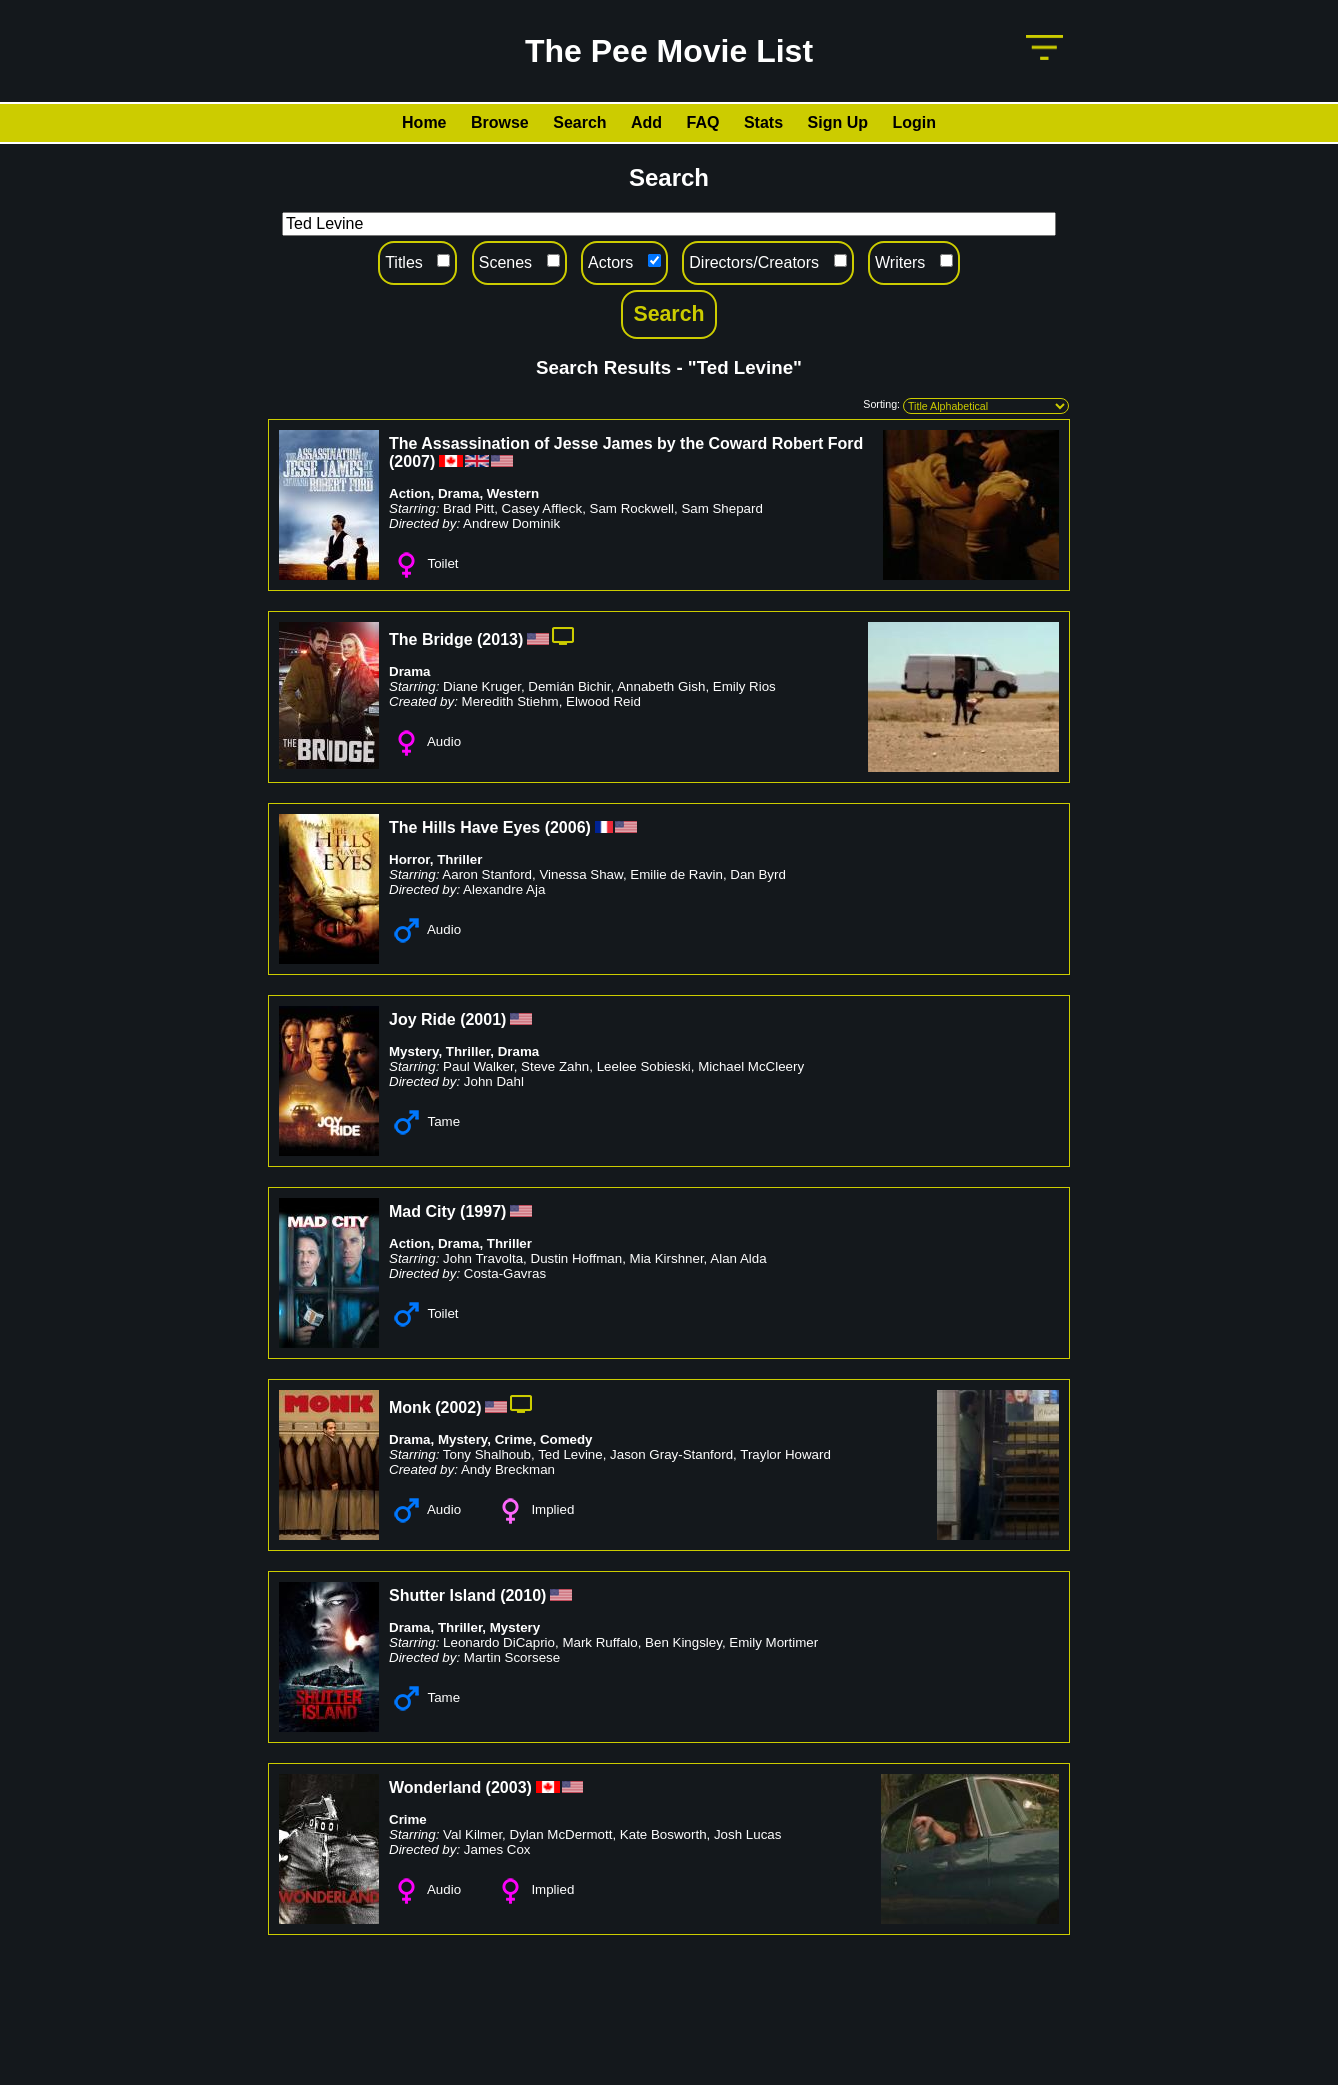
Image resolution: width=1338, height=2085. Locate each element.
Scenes (505, 262)
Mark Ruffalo (599, 1642)
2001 (483, 1019)
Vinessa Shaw (580, 874)
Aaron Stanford (487, 874)
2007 (412, 461)
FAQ (703, 122)
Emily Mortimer (773, 1642)
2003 (509, 1787)
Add (646, 122)
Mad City (422, 1211)
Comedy (566, 1439)
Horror (409, 859)
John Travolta (483, 1258)
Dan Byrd (758, 874)
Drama (459, 493)
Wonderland (435, 1787)
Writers (900, 262)
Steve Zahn (555, 1066)
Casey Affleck (542, 508)
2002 (459, 1407)
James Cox (497, 1849)
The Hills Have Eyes (464, 827)
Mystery (413, 1051)
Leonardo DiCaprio (499, 1642)
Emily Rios (744, 686)
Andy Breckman (508, 1469)
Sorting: (881, 404)
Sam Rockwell (632, 508)
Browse (500, 122)
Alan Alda (738, 1258)
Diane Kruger (482, 686)
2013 (500, 639)
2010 (523, 1595)
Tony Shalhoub (487, 1454)
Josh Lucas (747, 1834)
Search (579, 122)
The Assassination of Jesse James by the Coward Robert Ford (626, 443)
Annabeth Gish (661, 686)
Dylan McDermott (561, 1834)
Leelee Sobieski (644, 1066)
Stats (763, 122)
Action (409, 493)
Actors (610, 262)
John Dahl (494, 1081)
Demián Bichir (569, 686)
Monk (410, 1407)
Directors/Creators (754, 262)
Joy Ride (422, 1019)
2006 (568, 827)
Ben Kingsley (683, 1642)
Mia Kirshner (667, 1258)
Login (914, 122)
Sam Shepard (722, 508)
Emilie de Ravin (676, 874)
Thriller (459, 859)
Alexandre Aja (504, 889)
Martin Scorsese (512, 1657)
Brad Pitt (468, 508)
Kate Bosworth (663, 1834)
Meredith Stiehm (510, 701)
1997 (483, 1211)
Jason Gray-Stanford (671, 1454)
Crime (514, 1439)
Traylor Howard (785, 1454)
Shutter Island (442, 1595)
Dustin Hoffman (577, 1258)
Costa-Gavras (505, 1273)
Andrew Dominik (511, 523)
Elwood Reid (603, 701)
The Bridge (431, 639)
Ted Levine (570, 1454)
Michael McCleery (751, 1066)
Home (424, 122)
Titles (404, 262)
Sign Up (838, 122)
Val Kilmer (472, 1834)
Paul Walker (478, 1066)
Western (513, 493)
